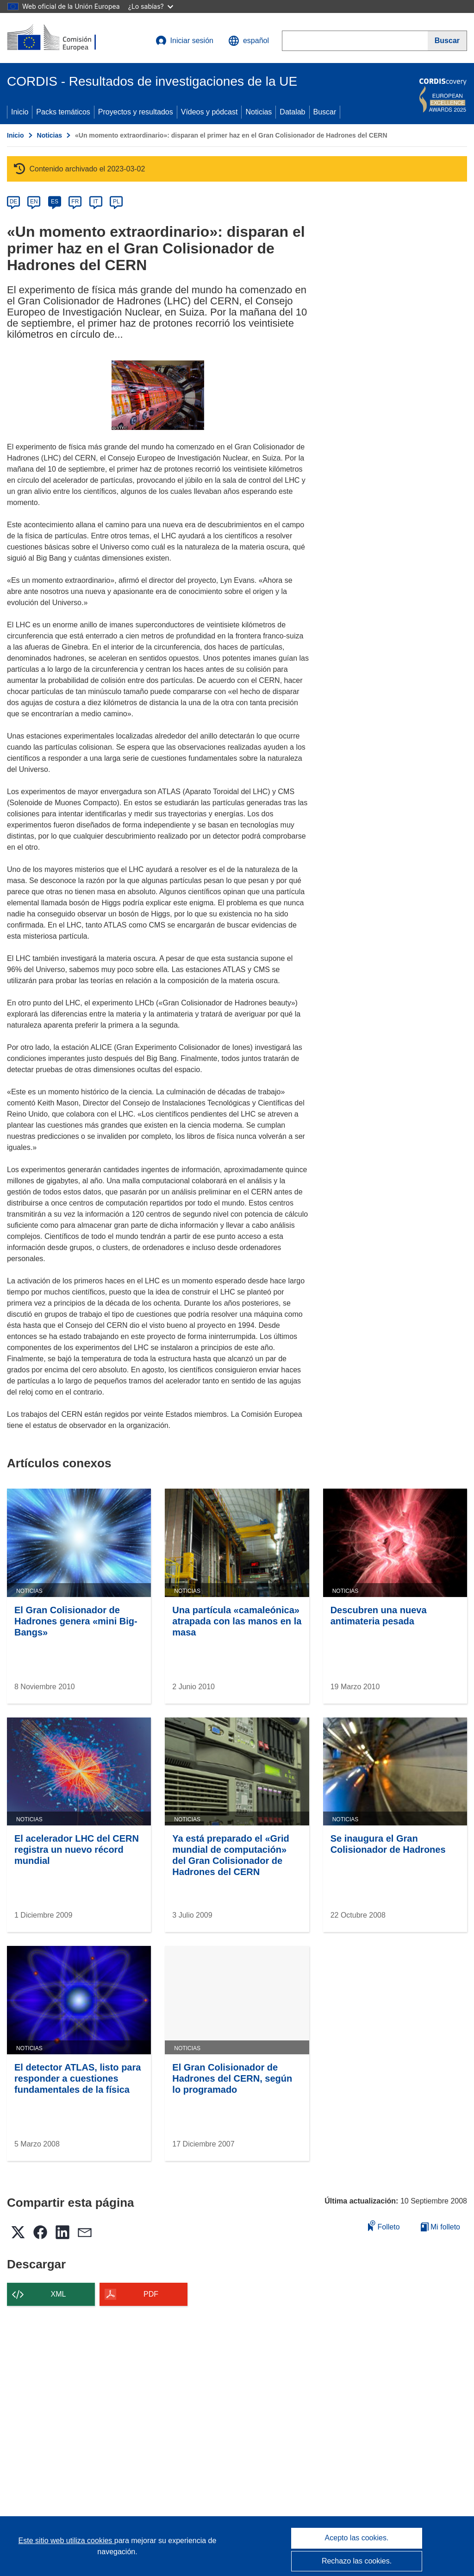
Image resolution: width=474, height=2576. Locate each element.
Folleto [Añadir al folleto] (383, 2225)
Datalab (292, 112)
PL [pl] (116, 201)
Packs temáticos (63, 112)
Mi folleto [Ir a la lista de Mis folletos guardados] (440, 2226)
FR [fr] (75, 201)
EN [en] (34, 201)
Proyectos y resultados (135, 112)
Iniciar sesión (184, 40)
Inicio (19, 112)
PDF (150, 2294)
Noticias (258, 112)
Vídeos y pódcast (209, 112)
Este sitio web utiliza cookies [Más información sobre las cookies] (66, 2540)
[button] (248, 41)
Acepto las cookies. (357, 2538)
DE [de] (14, 201)
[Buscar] (447, 41)
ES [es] (54, 201)
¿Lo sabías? (150, 6)
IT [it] (95, 201)
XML (58, 2294)
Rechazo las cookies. (357, 2561)
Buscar (325, 112)
